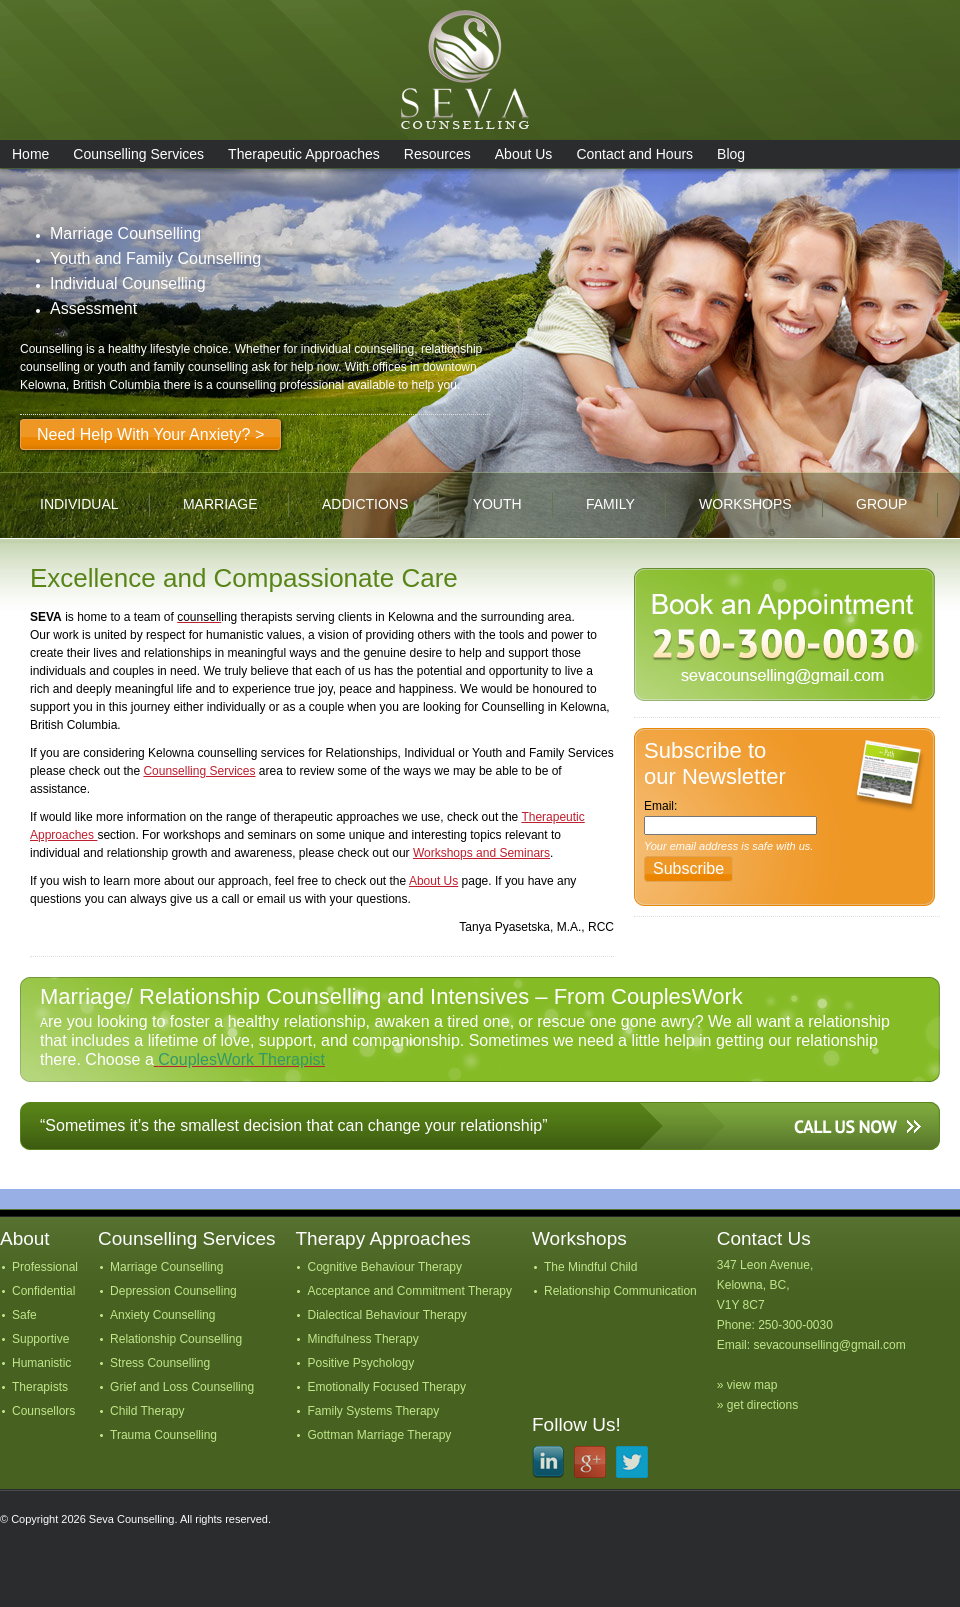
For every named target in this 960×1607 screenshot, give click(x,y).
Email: (660, 806)
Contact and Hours (634, 154)
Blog (731, 154)
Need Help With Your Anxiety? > (150, 434)
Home (30, 154)
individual (79, 504)
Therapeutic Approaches (304, 154)
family (610, 504)
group (881, 504)
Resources (437, 154)
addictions (365, 504)
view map (752, 1385)
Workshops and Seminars (481, 853)
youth (497, 504)
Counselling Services (138, 154)
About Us (524, 154)
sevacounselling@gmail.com (829, 1345)
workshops (745, 504)
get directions (762, 1405)
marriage (220, 504)
